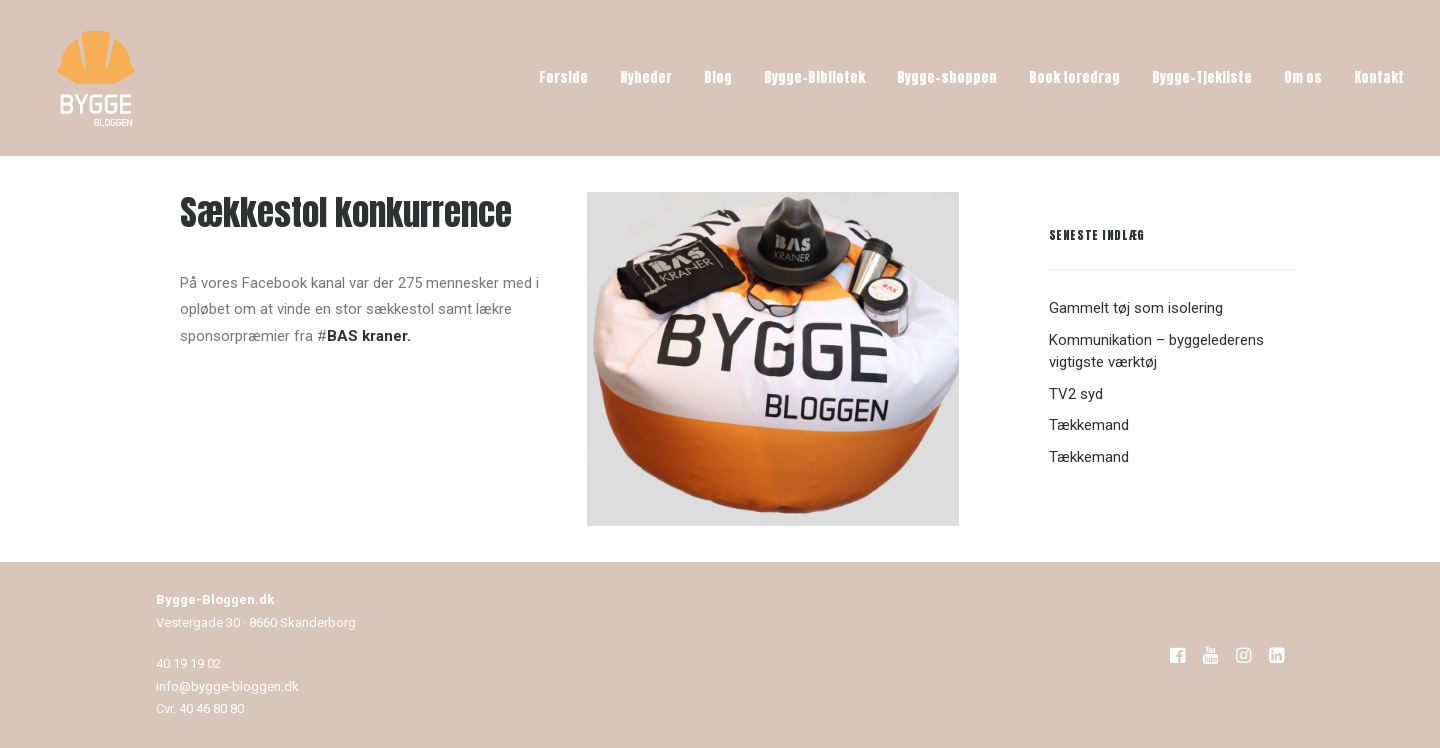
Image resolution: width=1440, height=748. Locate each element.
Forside (563, 77)
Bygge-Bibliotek (814, 77)
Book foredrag (1074, 77)
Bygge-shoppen (947, 77)
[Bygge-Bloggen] (96, 78)
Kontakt (1379, 77)
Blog (718, 77)
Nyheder (646, 77)
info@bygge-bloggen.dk (227, 686)
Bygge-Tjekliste (1202, 77)
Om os (1303, 77)
